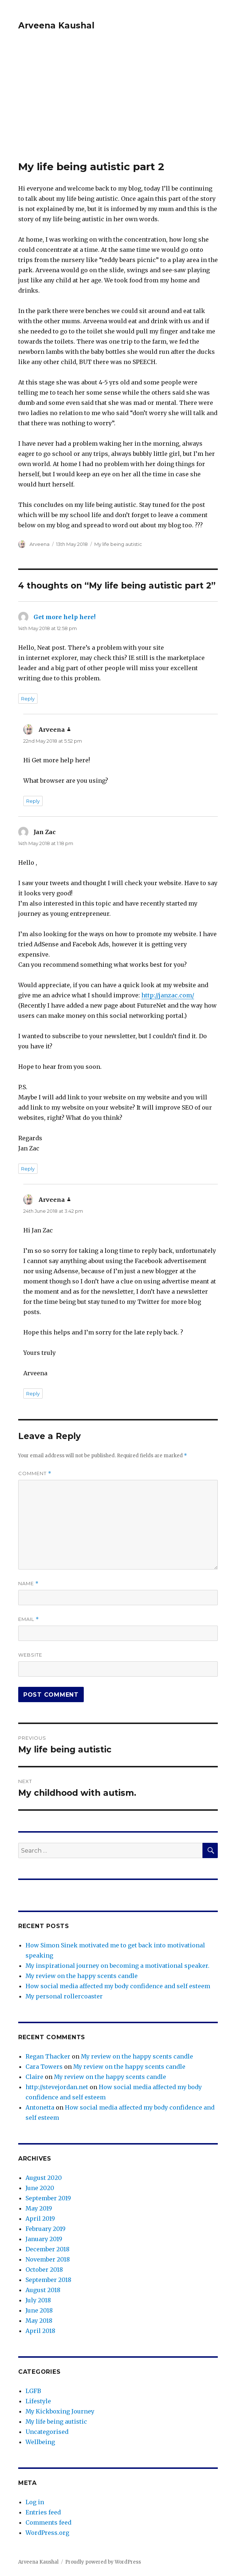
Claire (34, 2076)
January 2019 (43, 2239)
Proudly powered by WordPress (103, 2562)
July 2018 (38, 2300)
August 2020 (43, 2177)
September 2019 (48, 2198)
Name (28, 1583)
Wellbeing (40, 2442)
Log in (34, 2502)
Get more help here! (64, 617)
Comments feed (48, 2522)
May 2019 (38, 2208)
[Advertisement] (118, 106)
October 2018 (44, 2269)
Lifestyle (38, 2401)
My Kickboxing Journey (59, 2411)
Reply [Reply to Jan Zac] (28, 1169)
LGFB (33, 2391)
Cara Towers (44, 2066)
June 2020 (39, 2188)
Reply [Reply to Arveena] (33, 801)
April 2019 (40, 2218)
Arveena (40, 544)
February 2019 (45, 2228)
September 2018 (48, 2279)
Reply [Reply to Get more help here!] (28, 698)
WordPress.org (47, 2532)
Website (30, 1655)
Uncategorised (46, 2431)
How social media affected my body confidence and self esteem (117, 1986)
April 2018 (40, 2330)
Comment (34, 1473)
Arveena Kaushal (56, 25)
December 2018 (47, 2249)
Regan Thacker (47, 2056)
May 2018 (38, 2320)
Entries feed (43, 2512)
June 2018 (39, 2310)
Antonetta (39, 2107)
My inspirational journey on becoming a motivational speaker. (117, 1965)
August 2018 (42, 2290)
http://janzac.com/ (167, 995)
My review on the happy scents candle (81, 1975)
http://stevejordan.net (56, 2087)
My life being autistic (118, 544)
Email (28, 1619)
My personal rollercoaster (64, 1996)
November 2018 (47, 2259)
